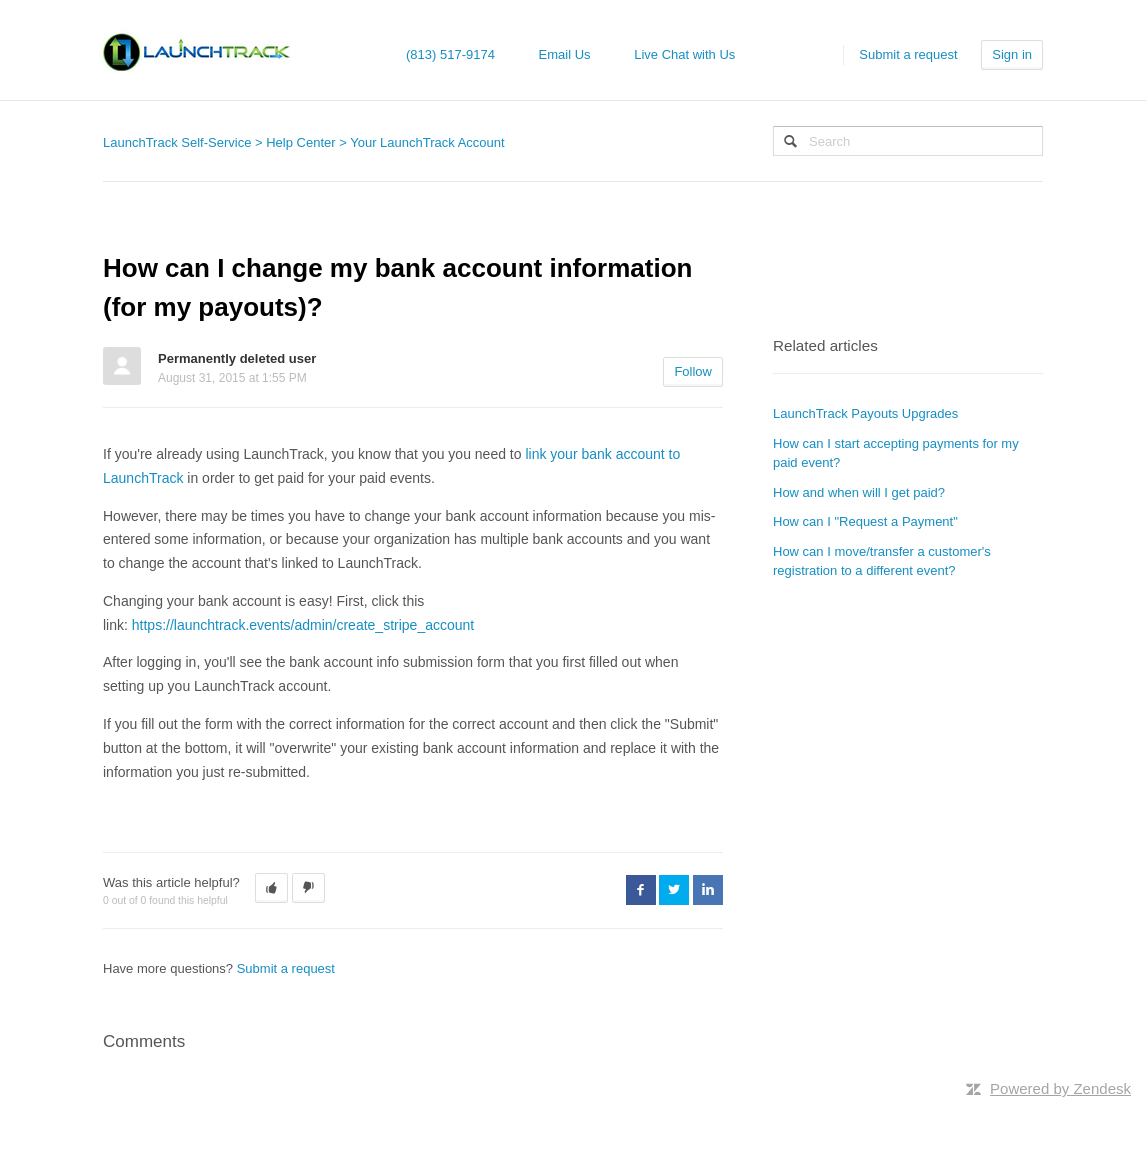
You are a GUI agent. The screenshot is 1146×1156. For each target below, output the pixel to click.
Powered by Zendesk (1060, 1088)
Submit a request (908, 54)
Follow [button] (693, 371)
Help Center (300, 142)
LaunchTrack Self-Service (177, 142)
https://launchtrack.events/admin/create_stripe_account (303, 625)
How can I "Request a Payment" (865, 521)
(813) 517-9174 (450, 54)
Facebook (641, 890)
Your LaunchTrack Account (427, 142)
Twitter (674, 890)
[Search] (908, 141)
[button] (271, 888)
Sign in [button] (1012, 54)
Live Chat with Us (684, 54)
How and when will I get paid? (859, 492)
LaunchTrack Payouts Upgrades (865, 413)
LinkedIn (708, 890)
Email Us (565, 54)
